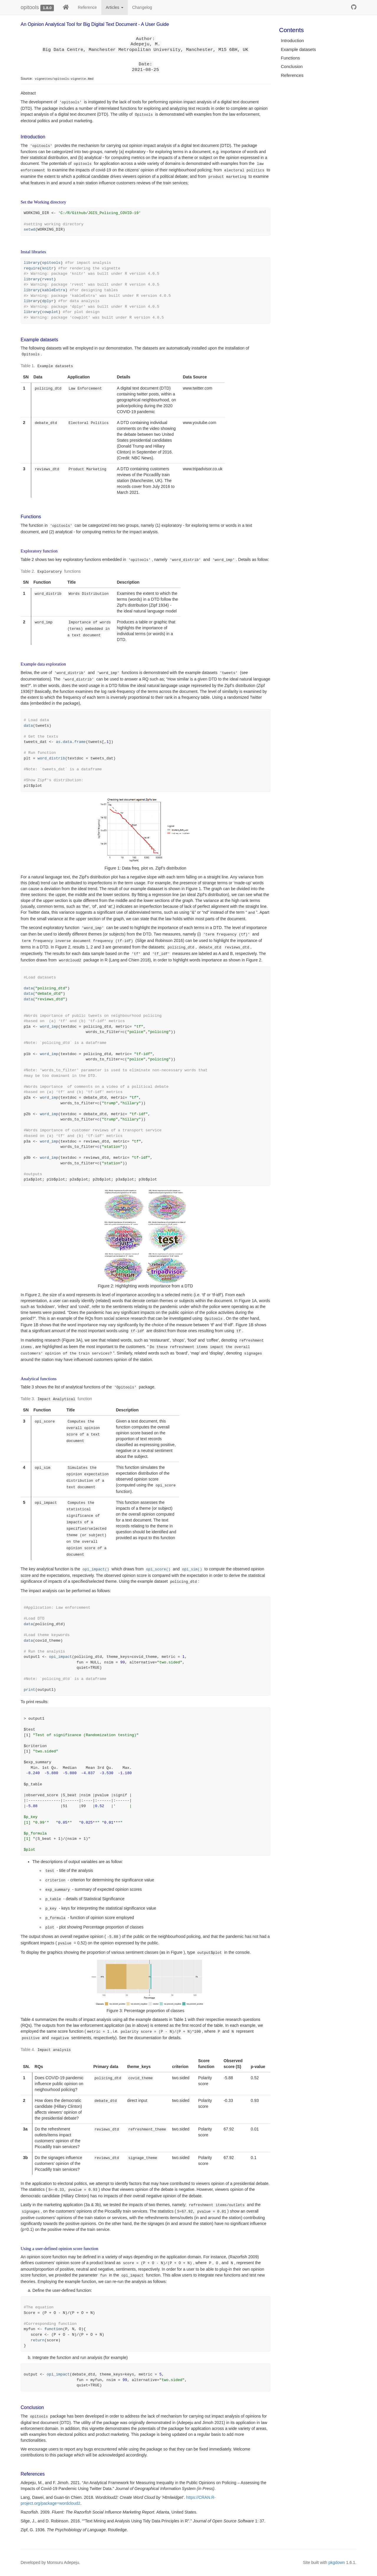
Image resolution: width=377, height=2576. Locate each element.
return (37, 2340)
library (32, 263)
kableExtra (53, 290)
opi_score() (158, 1569)
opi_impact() (95, 1569)
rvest (48, 279)
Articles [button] (114, 7)
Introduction (292, 40)
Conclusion (292, 66)
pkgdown (336, 2562)
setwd (29, 229)
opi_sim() (192, 1569)
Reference (87, 7)
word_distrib (51, 758)
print (29, 1690)
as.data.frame (71, 742)
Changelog (142, 7)
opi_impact (60, 1657)
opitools (30, 7)
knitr (48, 268)
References (292, 75)
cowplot (50, 312)
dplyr (48, 301)
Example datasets (298, 49)
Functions (290, 57)
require (32, 268)
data (28, 726)
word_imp (49, 1026)
